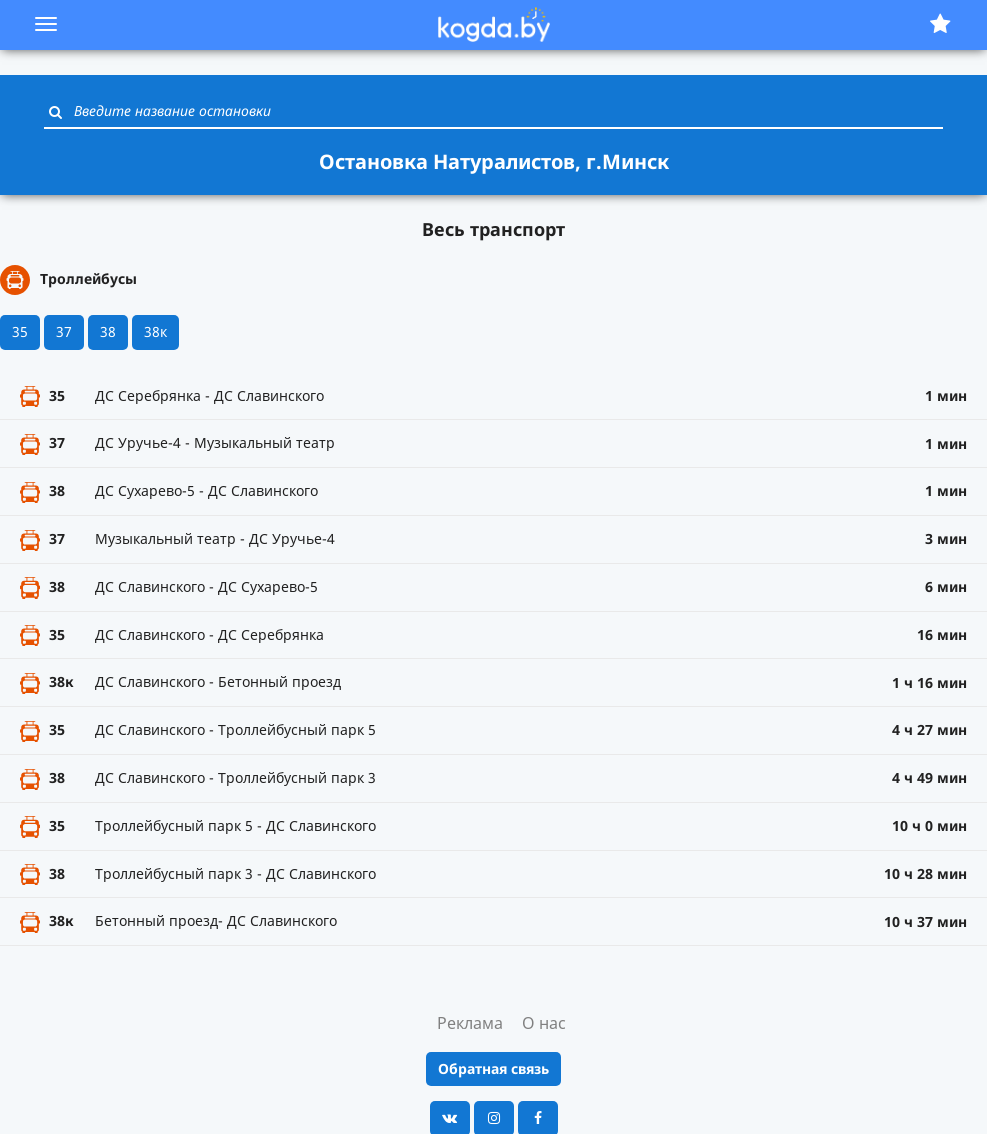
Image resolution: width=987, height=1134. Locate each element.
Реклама (470, 1023)
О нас (544, 1023)
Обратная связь (493, 1068)
